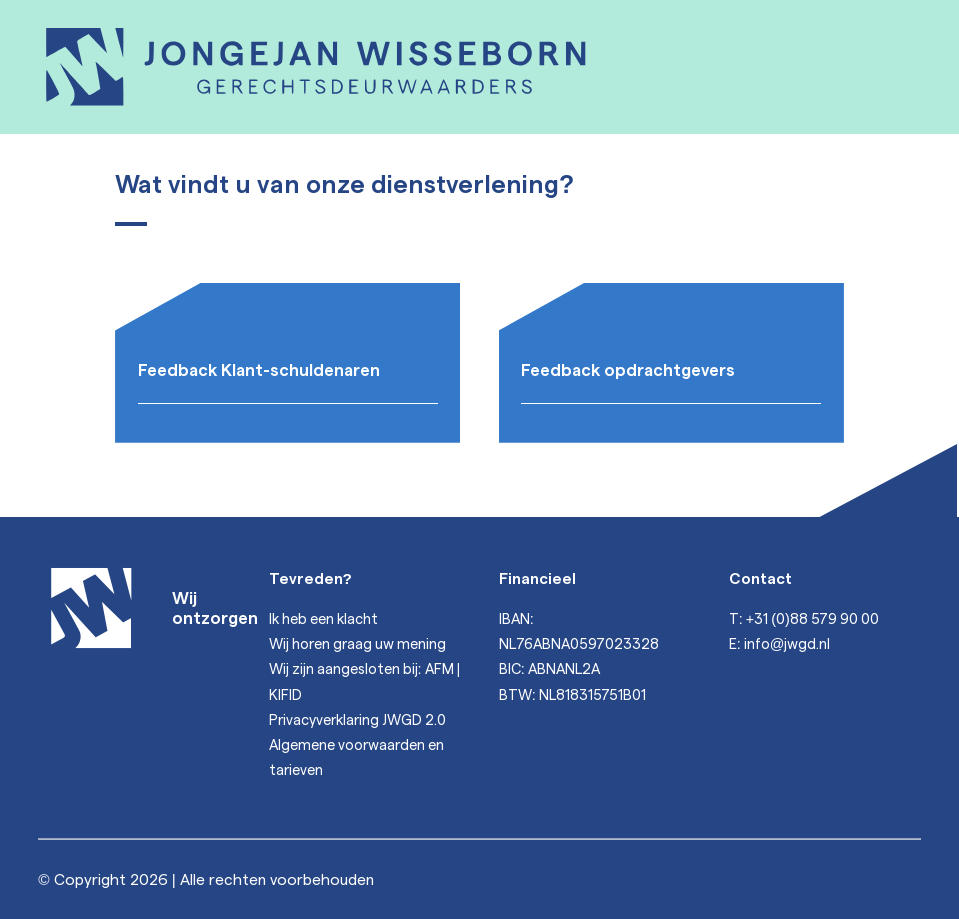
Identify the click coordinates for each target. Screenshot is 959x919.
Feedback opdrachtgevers (628, 369)
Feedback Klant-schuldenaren (259, 369)
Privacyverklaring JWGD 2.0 (357, 719)
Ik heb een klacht (323, 618)
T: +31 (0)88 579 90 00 (804, 618)
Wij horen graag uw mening (357, 643)
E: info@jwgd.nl (780, 643)
